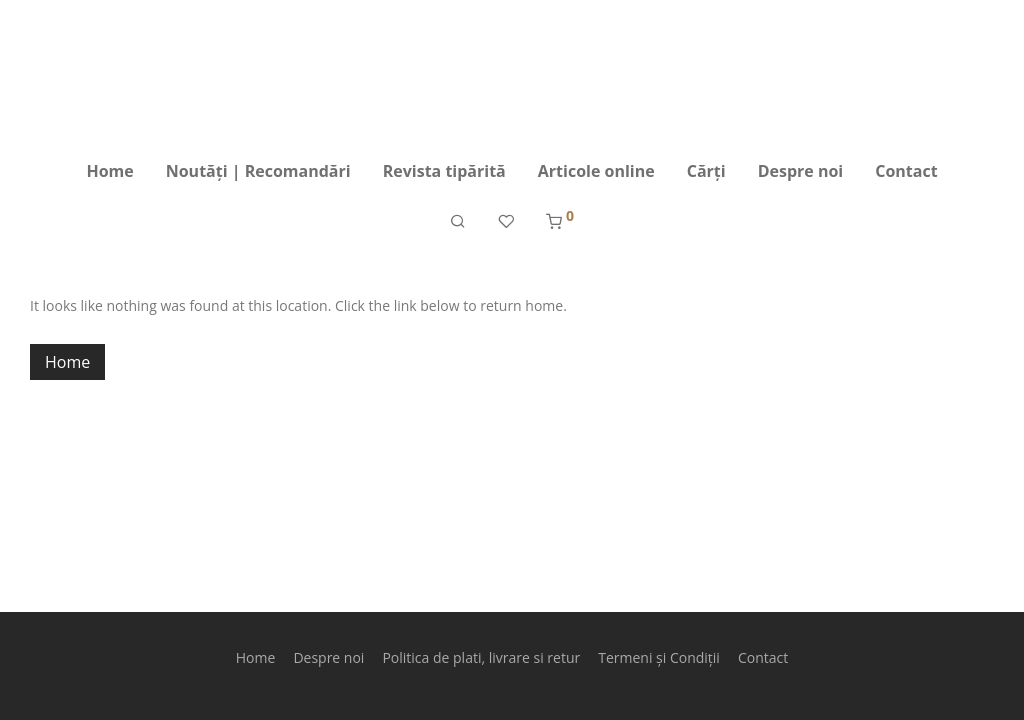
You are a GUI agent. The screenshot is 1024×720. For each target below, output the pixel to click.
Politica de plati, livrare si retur (481, 657)
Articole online (596, 171)
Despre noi (801, 171)
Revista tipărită (444, 171)
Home (109, 171)
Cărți (706, 171)
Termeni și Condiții (659, 657)
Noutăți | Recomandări (258, 171)
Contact (906, 171)
